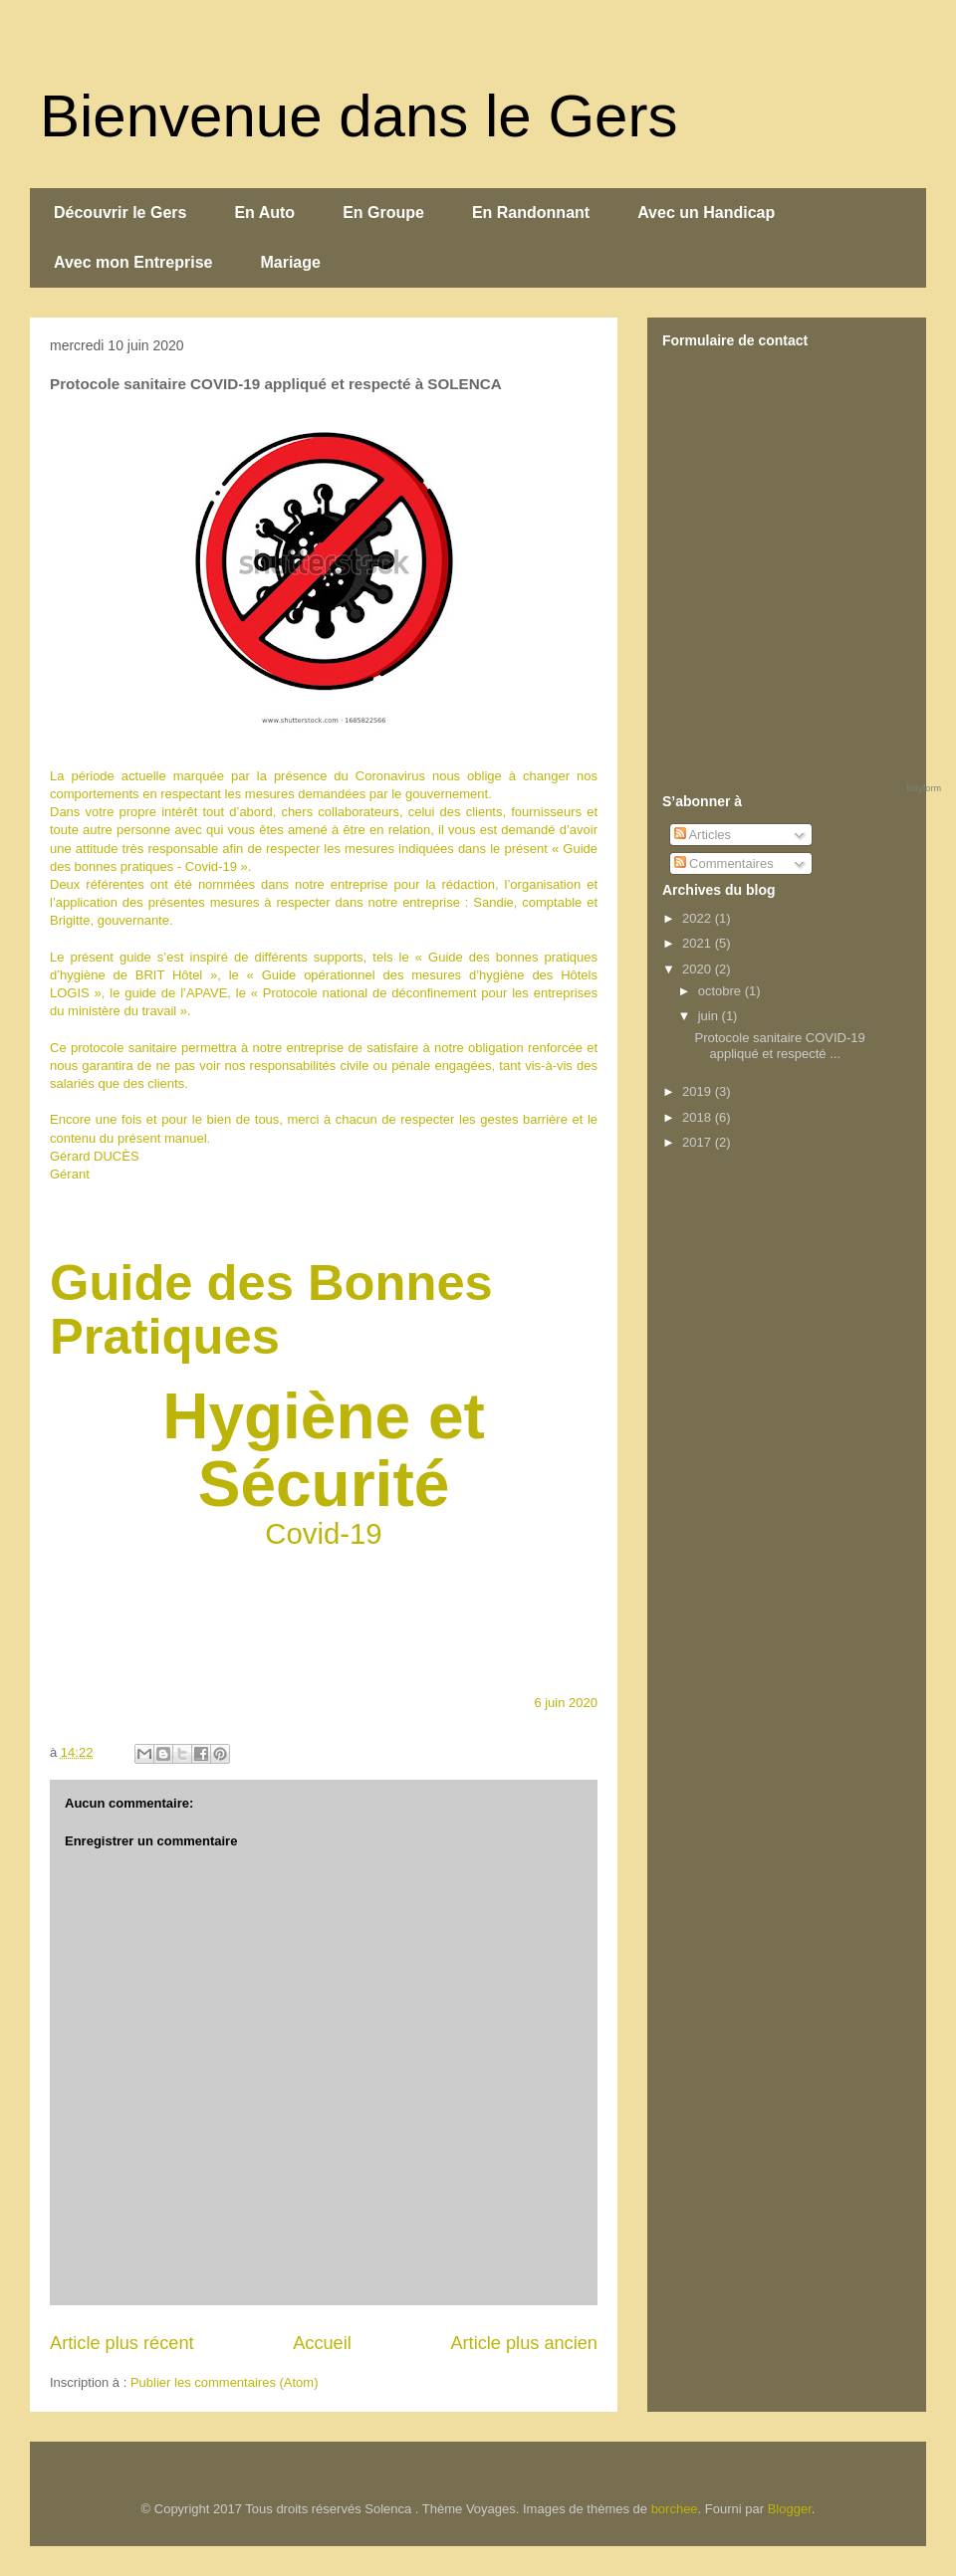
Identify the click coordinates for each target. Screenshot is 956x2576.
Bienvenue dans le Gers (358, 116)
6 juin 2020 (566, 1702)
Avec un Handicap (706, 212)
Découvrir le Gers (120, 212)
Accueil (322, 2343)
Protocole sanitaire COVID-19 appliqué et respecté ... (779, 1045)
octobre (721, 990)
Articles (703, 834)
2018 (698, 1117)
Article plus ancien (524, 2343)
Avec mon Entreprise (133, 262)
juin (710, 1015)
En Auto (264, 212)
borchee (674, 2508)
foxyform (923, 788)
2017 (698, 1142)
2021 (698, 943)
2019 (698, 1091)
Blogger (790, 2508)
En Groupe (383, 212)
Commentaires (724, 863)
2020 (698, 969)
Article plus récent (122, 2343)
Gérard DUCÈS (94, 1156)
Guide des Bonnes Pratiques (271, 1309)
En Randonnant (531, 212)
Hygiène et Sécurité (323, 1450)
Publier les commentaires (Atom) (224, 2382)
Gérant (70, 1174)
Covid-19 (323, 1533)
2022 (698, 918)
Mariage (290, 262)
